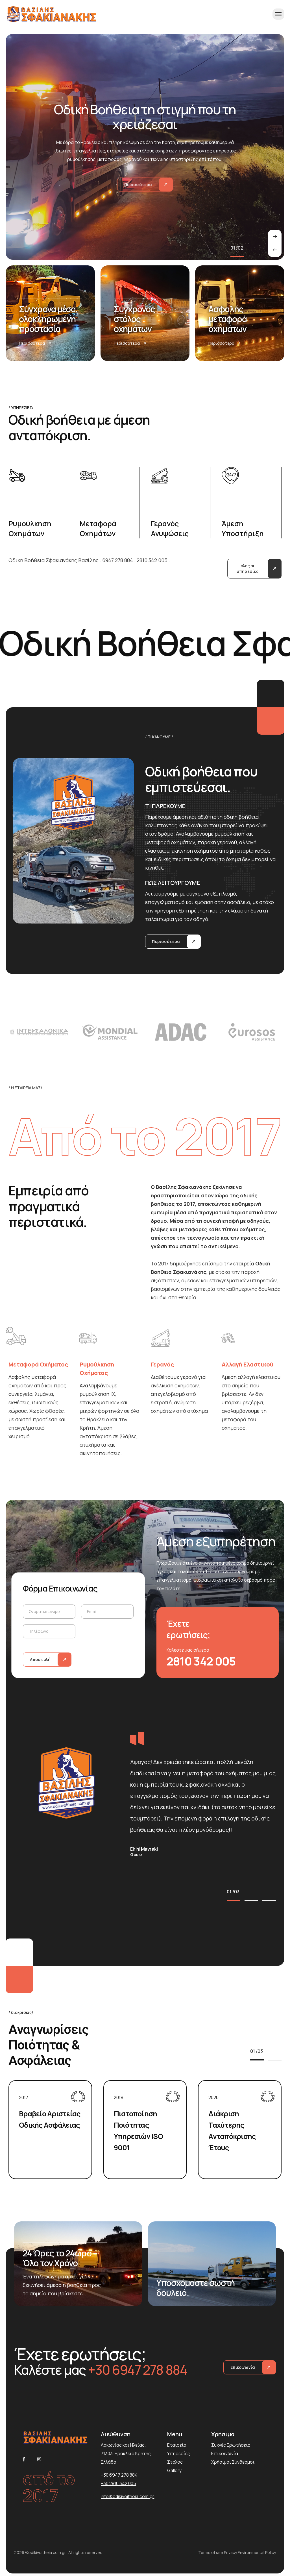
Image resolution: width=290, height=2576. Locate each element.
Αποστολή (40, 1659)
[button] (237, 256)
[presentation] (275, 250)
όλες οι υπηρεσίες (247, 568)
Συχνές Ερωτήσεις (230, 2445)
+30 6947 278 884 (119, 2475)
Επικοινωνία (242, 2367)
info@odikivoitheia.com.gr (127, 2496)
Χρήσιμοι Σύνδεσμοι (232, 2462)
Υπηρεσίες (178, 2453)
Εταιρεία (176, 2445)
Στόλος (175, 2462)
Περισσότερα (35, 343)
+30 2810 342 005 (118, 2483)
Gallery (174, 2470)
